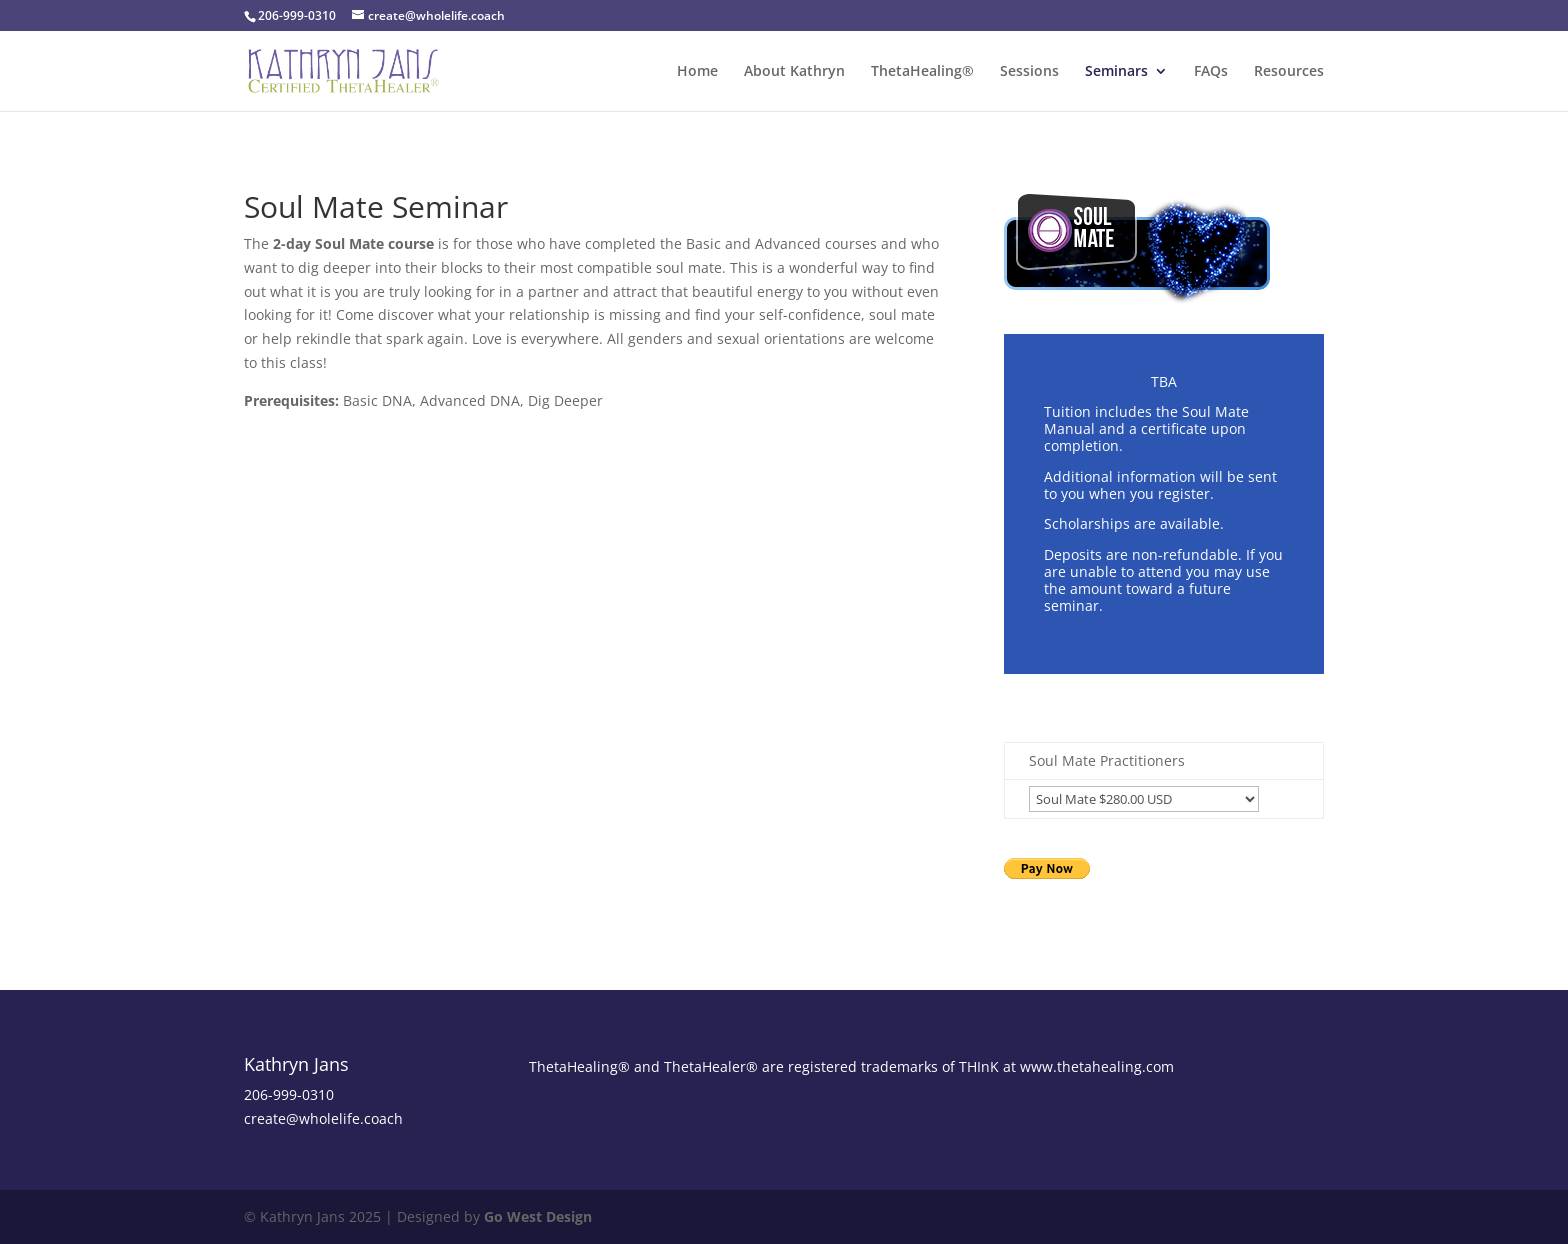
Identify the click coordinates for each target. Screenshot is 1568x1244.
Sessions (1029, 72)
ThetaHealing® (922, 72)
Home (697, 72)
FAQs (1211, 72)
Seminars (1116, 72)
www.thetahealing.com (1097, 1066)
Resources (1289, 72)
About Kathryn (794, 72)
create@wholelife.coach (323, 1118)
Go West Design (538, 1216)
